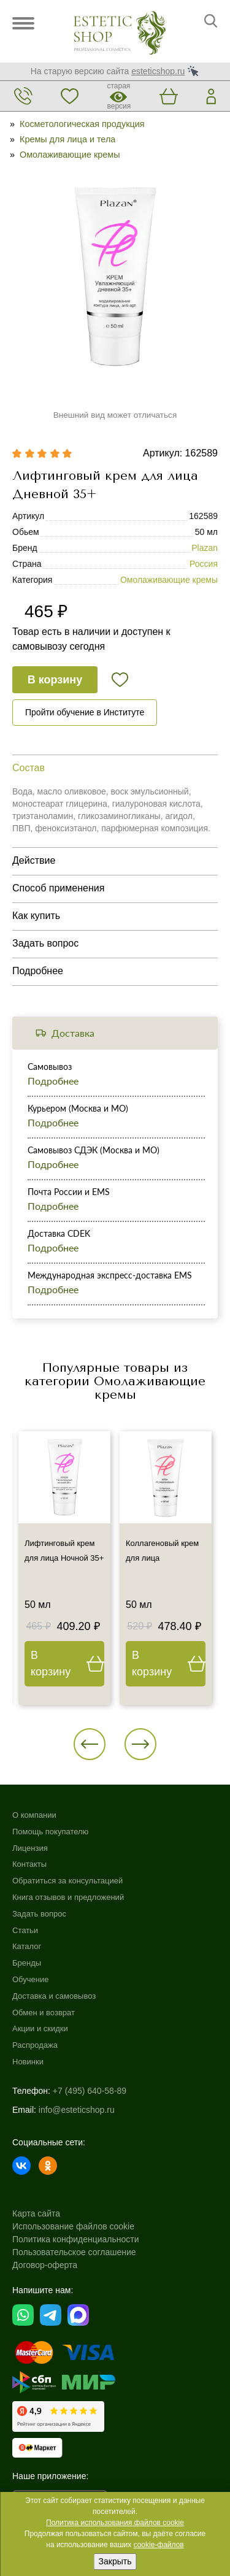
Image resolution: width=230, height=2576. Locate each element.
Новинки (28, 2061)
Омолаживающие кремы (70, 155)
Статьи (25, 1930)
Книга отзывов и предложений (68, 1897)
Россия (204, 564)
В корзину (55, 680)
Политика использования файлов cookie (115, 2522)
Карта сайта (36, 2213)
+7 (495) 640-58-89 (89, 2091)
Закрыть (115, 2561)
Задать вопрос (39, 1913)
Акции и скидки (40, 2028)
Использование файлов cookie (73, 2226)
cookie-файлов (159, 2544)
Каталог (26, 1946)
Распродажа (35, 2045)
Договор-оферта (44, 2265)
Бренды (26, 1962)
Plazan (204, 548)
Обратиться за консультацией (67, 1880)
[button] (89, 1744)
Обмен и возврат (43, 2012)
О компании (34, 1815)
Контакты (29, 1864)
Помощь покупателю (50, 1831)
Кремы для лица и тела (67, 139)
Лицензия (30, 1848)
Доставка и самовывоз (54, 1996)
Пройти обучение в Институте (84, 712)
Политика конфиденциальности (75, 2239)
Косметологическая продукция (82, 124)
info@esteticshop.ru (77, 2110)
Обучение (30, 1979)
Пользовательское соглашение (74, 2252)
